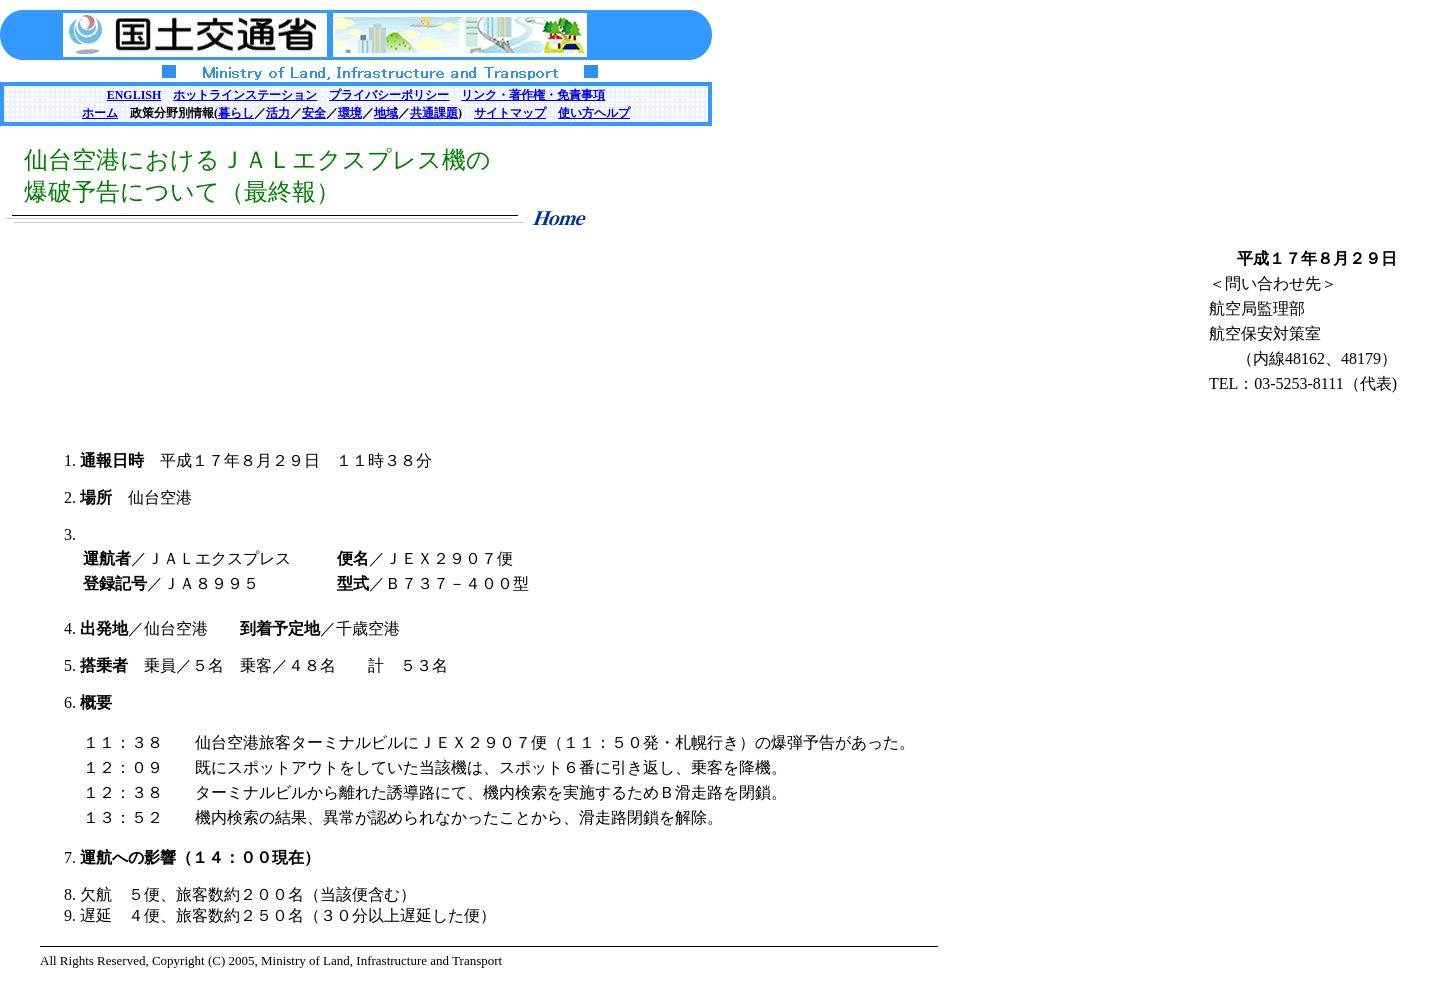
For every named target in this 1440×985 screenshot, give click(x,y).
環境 (350, 113)
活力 (278, 113)
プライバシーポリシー (389, 95)
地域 (386, 113)
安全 (314, 113)
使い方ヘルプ (594, 113)
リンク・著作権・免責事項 (533, 95)
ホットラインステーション (245, 95)
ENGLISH (134, 95)
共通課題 (434, 113)
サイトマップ (510, 113)
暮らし (236, 113)
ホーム (100, 113)
